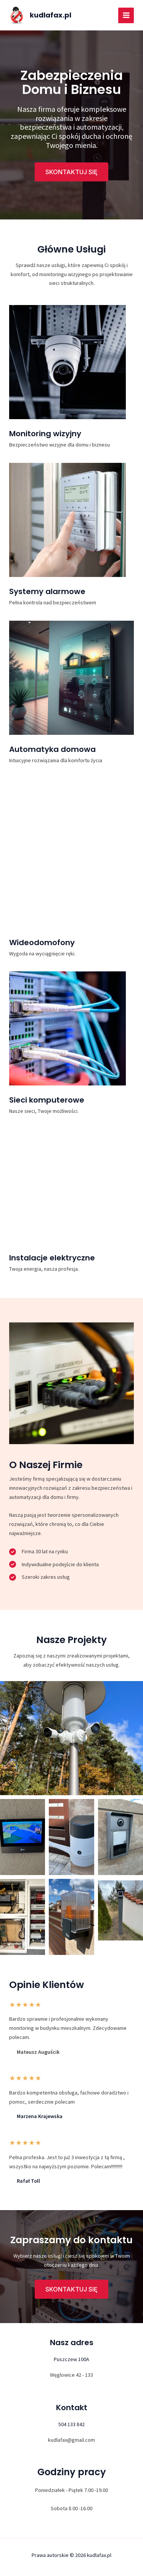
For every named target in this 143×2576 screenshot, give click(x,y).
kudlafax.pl (50, 15)
